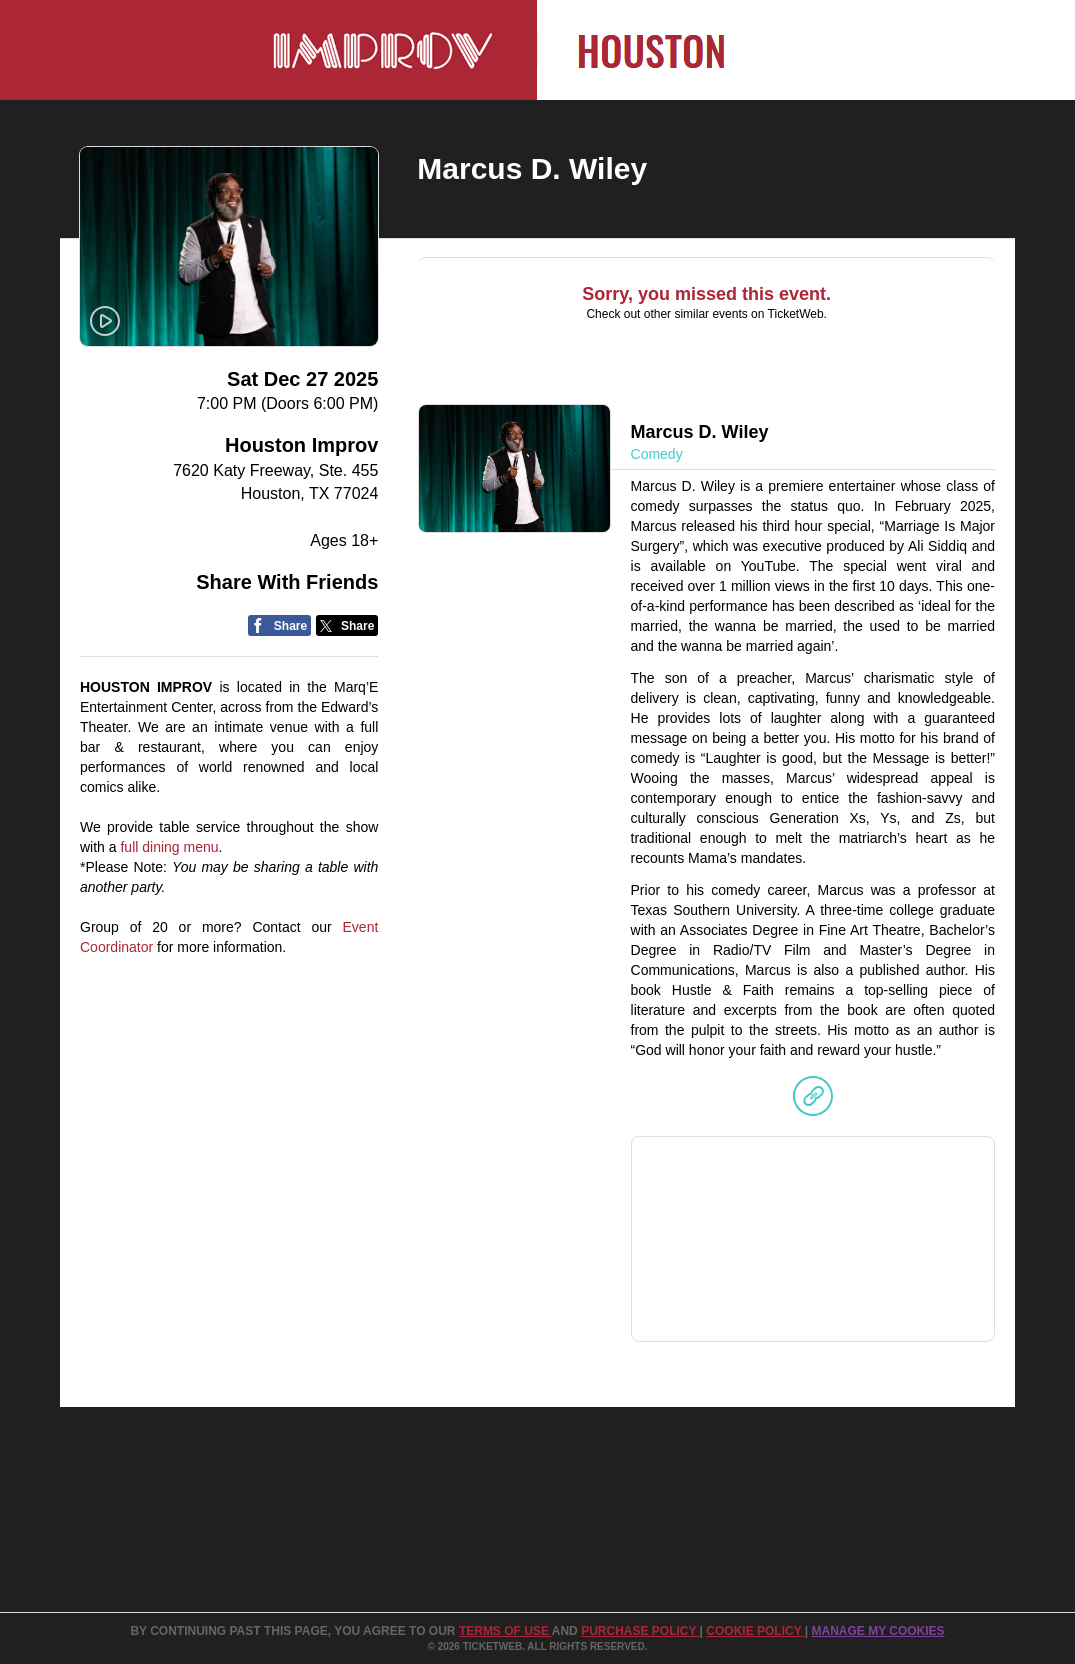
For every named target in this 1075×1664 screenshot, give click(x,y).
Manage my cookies (877, 1631)
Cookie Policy (755, 1631)
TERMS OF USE (505, 1631)
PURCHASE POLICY (640, 1631)
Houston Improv (301, 445)
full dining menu (169, 847)
